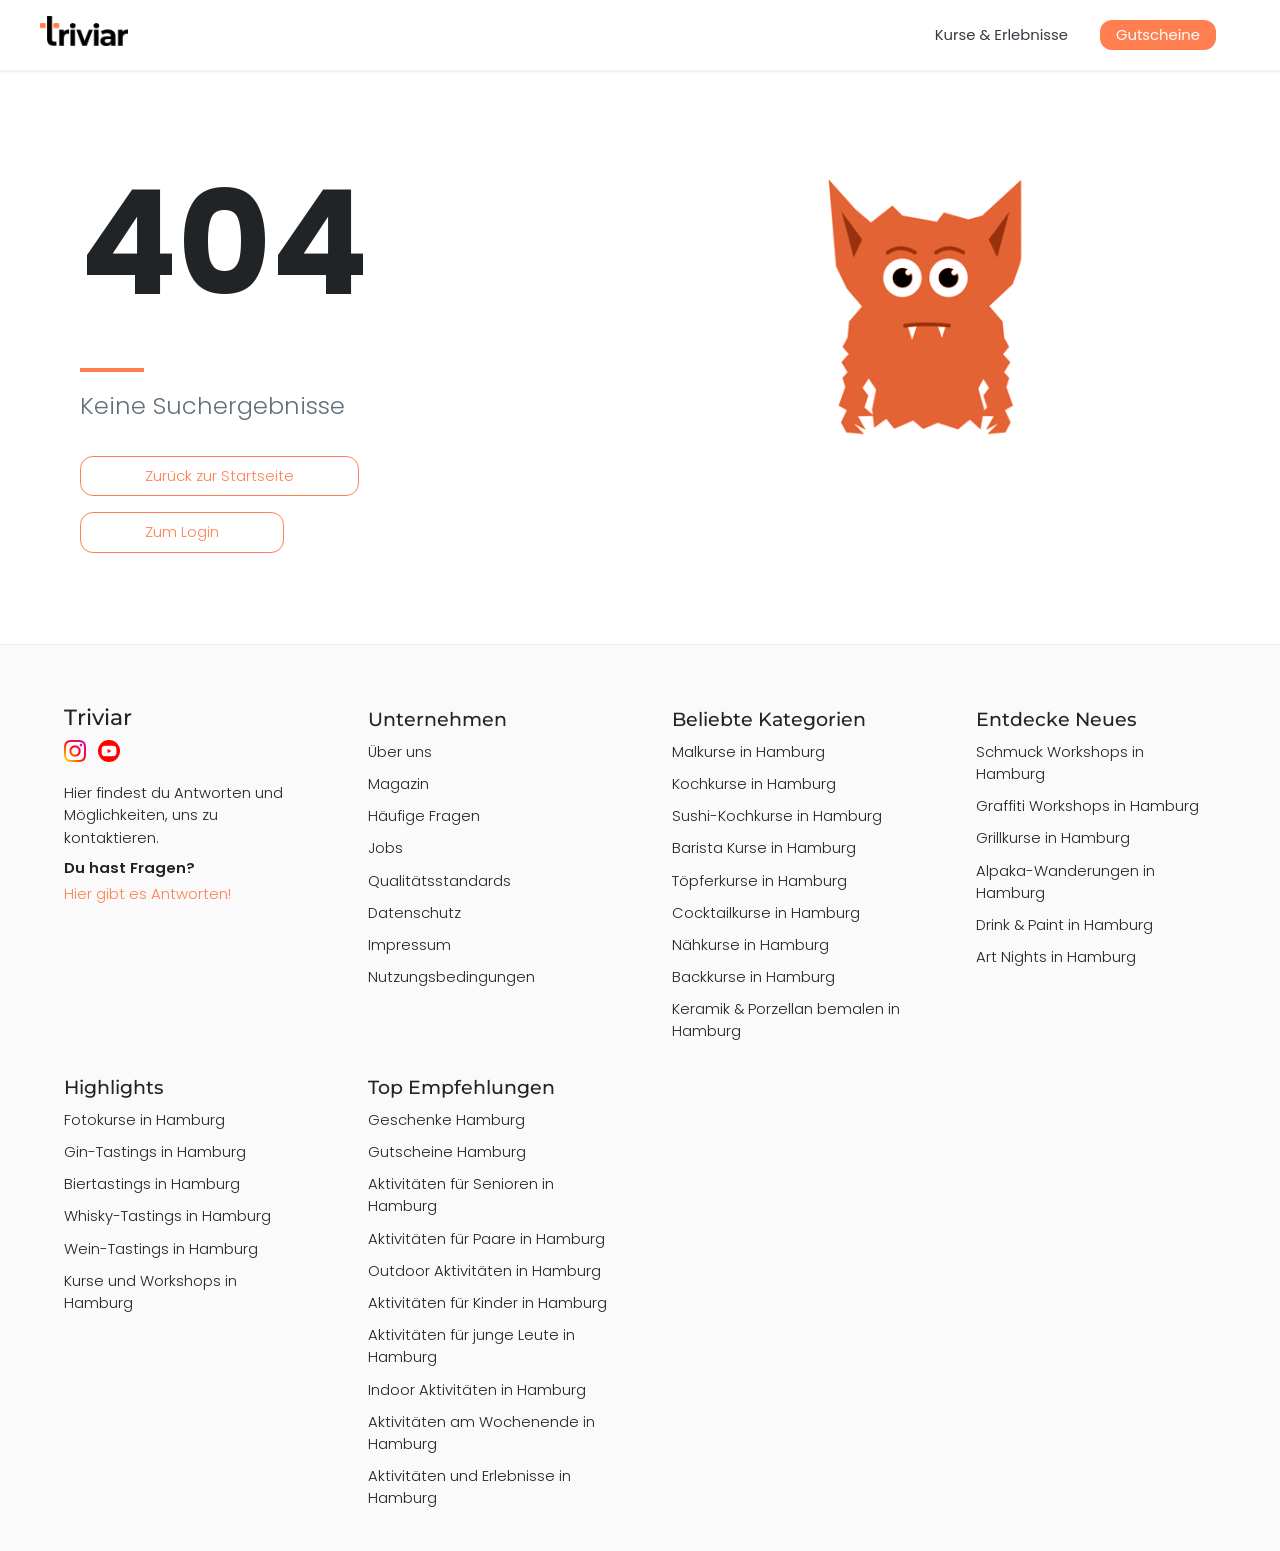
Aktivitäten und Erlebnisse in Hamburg (469, 1486)
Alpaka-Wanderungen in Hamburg (1065, 881)
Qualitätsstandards (439, 880)
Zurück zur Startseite (219, 475)
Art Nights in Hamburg (1056, 956)
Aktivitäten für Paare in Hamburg (486, 1238)
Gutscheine (1158, 34)
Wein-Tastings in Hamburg (161, 1248)
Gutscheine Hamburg (447, 1151)
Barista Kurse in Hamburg (764, 847)
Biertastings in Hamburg (152, 1183)
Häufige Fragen (424, 815)
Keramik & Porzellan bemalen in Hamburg (786, 1019)
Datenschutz (414, 912)
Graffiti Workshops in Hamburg (1087, 805)
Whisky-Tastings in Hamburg (167, 1215)
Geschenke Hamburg (446, 1119)
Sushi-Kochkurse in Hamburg (777, 815)
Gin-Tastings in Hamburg (155, 1151)
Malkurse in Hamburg (748, 751)
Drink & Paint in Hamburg (1064, 924)
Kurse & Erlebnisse (1001, 34)
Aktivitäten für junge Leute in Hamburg (471, 1345)
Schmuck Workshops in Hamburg (1060, 762)
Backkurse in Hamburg (753, 976)
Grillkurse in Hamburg (1053, 837)
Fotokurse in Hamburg (144, 1119)
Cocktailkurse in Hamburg (766, 912)
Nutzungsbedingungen (451, 976)
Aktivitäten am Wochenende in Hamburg (481, 1432)
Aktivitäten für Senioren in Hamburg (461, 1194)
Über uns (400, 751)
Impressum (409, 944)
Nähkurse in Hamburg (750, 944)
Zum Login (182, 531)
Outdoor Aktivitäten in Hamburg (484, 1270)
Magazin (398, 783)
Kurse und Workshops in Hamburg (150, 1291)
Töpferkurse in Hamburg (759, 880)
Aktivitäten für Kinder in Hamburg (487, 1302)
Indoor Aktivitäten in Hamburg (477, 1389)
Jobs (385, 847)
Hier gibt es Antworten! (147, 893)
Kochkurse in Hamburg (754, 783)
